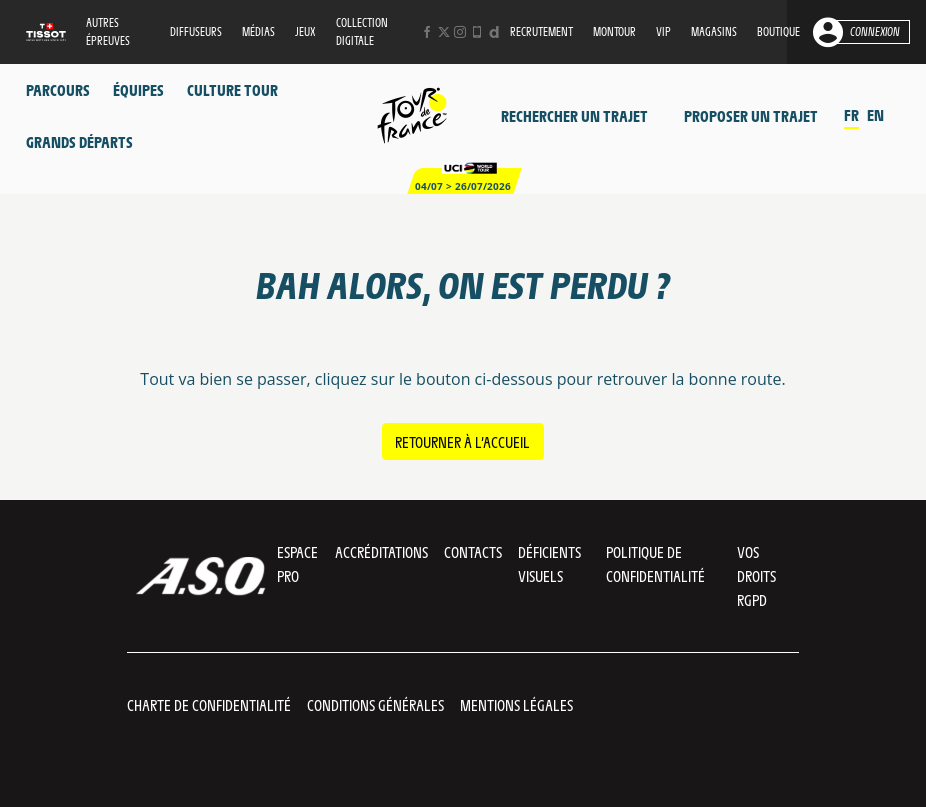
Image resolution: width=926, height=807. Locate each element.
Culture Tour (232, 89)
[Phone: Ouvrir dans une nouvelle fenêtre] (477, 32)
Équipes (138, 89)
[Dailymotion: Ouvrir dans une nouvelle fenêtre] (494, 32)
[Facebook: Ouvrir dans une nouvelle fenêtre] (427, 32)
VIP (663, 31)
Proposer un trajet (751, 115)
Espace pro (297, 563)
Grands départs (79, 141)
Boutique (778, 31)
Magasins (714, 31)
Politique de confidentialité (655, 563)
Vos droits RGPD (756, 575)
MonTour (614, 31)
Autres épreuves (108, 31)
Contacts (473, 551)
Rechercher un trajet (574, 115)
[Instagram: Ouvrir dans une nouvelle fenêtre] (460, 32)
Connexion (875, 31)
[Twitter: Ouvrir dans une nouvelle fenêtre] (444, 32)
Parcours (58, 89)
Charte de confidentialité (209, 704)
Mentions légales (516, 704)
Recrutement (541, 31)
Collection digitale (362, 31)
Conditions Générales (375, 704)
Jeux (305, 31)
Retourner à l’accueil (462, 441)
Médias (258, 31)
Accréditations (381, 551)
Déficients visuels (549, 563)
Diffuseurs (196, 31)
